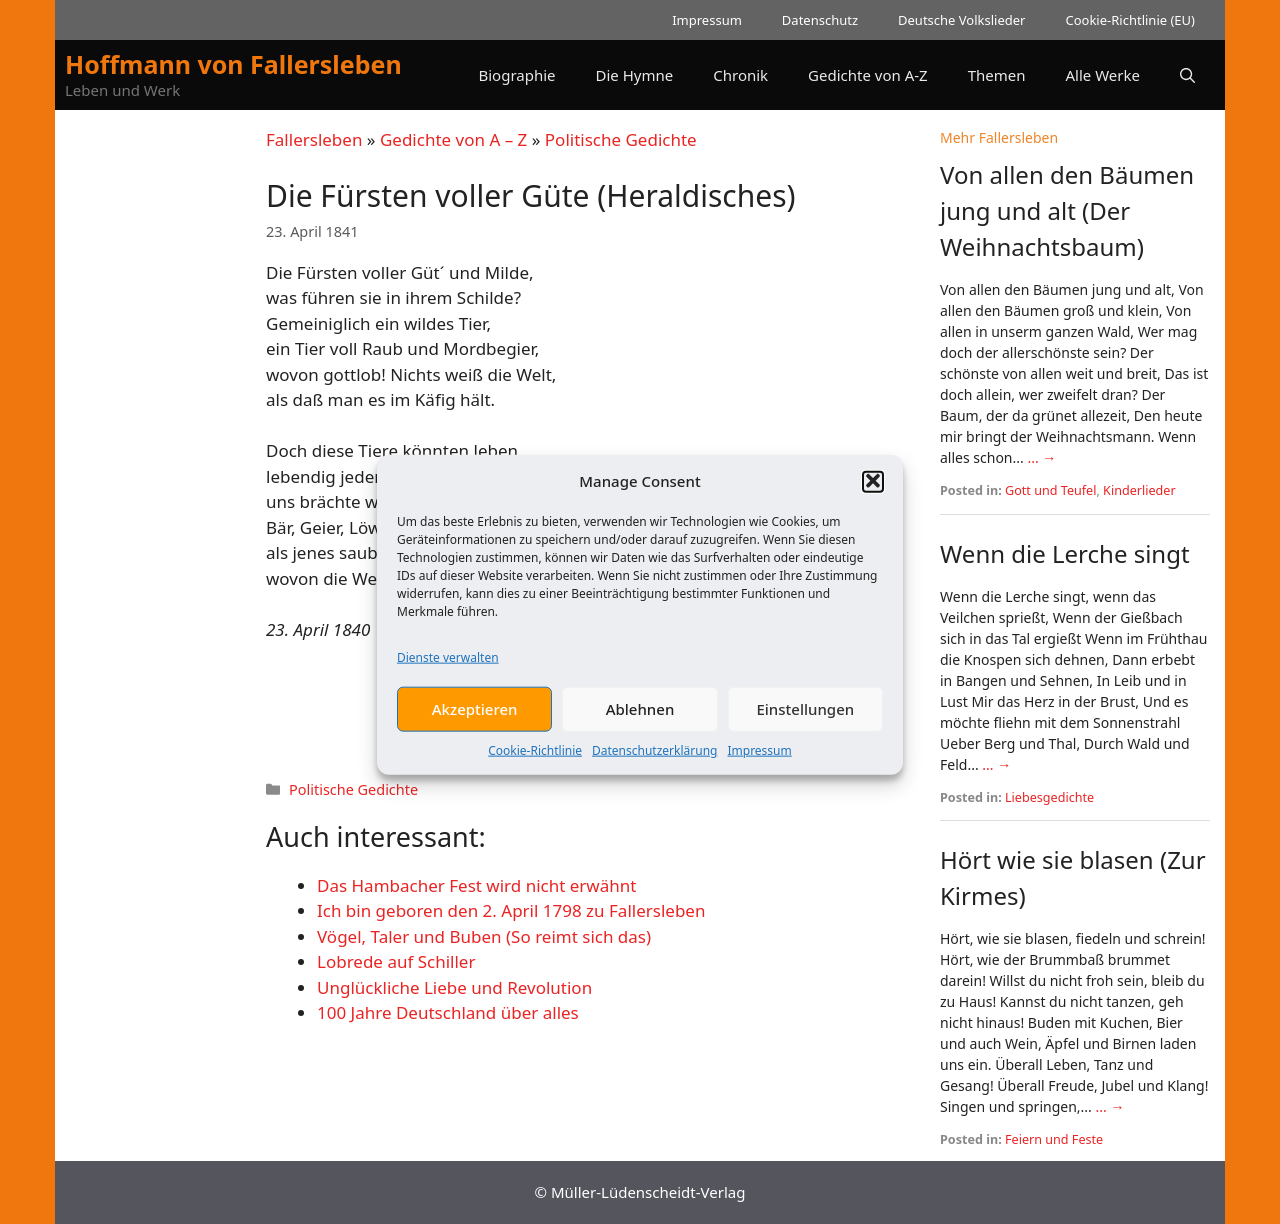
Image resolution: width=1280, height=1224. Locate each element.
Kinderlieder (1139, 490)
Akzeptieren (475, 719)
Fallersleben (314, 139)
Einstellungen (805, 719)
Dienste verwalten (448, 667)
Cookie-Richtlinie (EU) (1130, 20)
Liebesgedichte (1049, 797)
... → (1041, 457)
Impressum (759, 760)
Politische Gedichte (621, 139)
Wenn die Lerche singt (1065, 553)
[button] (873, 491)
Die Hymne (635, 75)
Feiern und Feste (1054, 1139)
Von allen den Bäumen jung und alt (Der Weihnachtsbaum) (1067, 210)
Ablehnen (640, 719)
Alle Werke (1103, 75)
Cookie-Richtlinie (535, 760)
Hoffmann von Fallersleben (233, 64)
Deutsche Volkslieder (961, 20)
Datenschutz (820, 20)
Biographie (516, 75)
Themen (997, 75)
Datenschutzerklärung (654, 760)
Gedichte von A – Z (453, 139)
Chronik (740, 75)
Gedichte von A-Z (868, 75)
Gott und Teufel (1050, 490)
